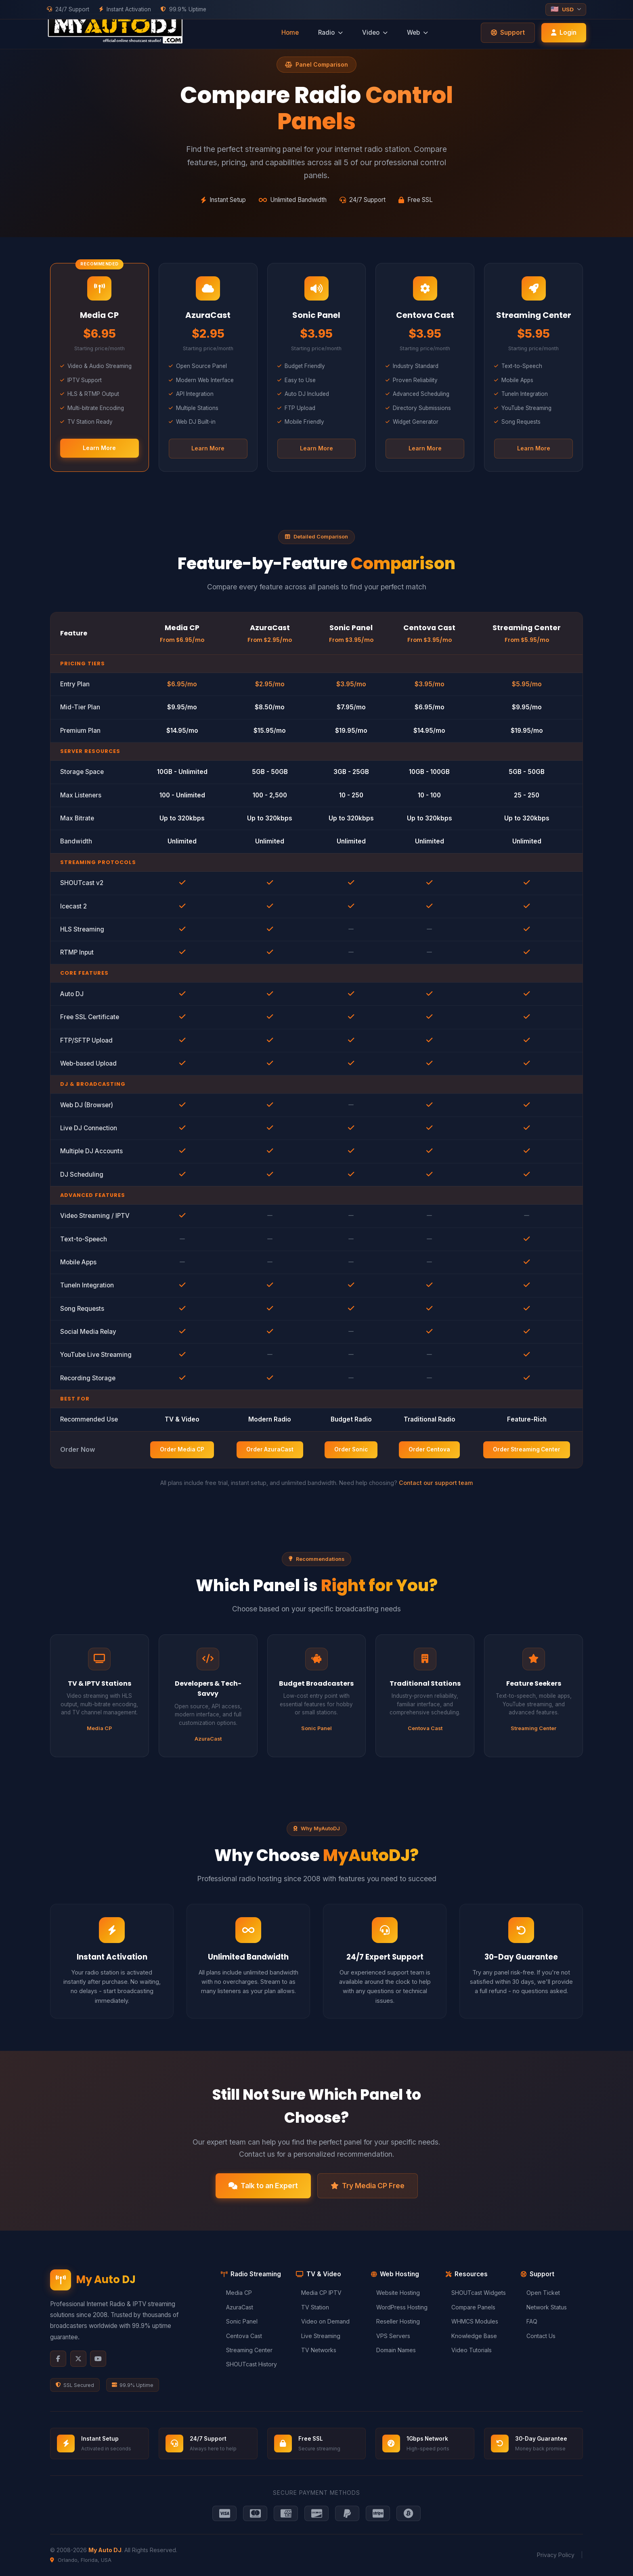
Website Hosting (395, 2292)
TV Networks (316, 2350)
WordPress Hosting (399, 2307)
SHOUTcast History (249, 2364)
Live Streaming (318, 2335)
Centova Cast (241, 2335)
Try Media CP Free (368, 2185)
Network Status (543, 2307)
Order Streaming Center (526, 1449)
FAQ (529, 2321)
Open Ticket (540, 2292)
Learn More (99, 447)
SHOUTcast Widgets (475, 2292)
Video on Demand (323, 2321)
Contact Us (538, 2335)
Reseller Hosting (395, 2321)
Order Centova (429, 1449)
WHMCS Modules (472, 2321)
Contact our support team (436, 1482)
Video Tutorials (468, 2350)
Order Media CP (182, 1449)
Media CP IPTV (319, 2292)
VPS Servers (390, 2335)
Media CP (236, 2292)
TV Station (312, 2307)
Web (417, 32)
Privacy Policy (555, 2554)
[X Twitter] (78, 2359)
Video (375, 32)
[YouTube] (98, 2359)
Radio (330, 32)
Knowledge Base (471, 2335)
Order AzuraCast (269, 1449)
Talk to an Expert (263, 2185)
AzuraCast (237, 2307)
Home (290, 32)
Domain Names (393, 2350)
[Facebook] (58, 2359)
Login (563, 32)
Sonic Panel (239, 2321)
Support (508, 32)
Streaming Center (246, 2350)
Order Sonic (351, 1449)
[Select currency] (565, 9)
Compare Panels (470, 2307)
